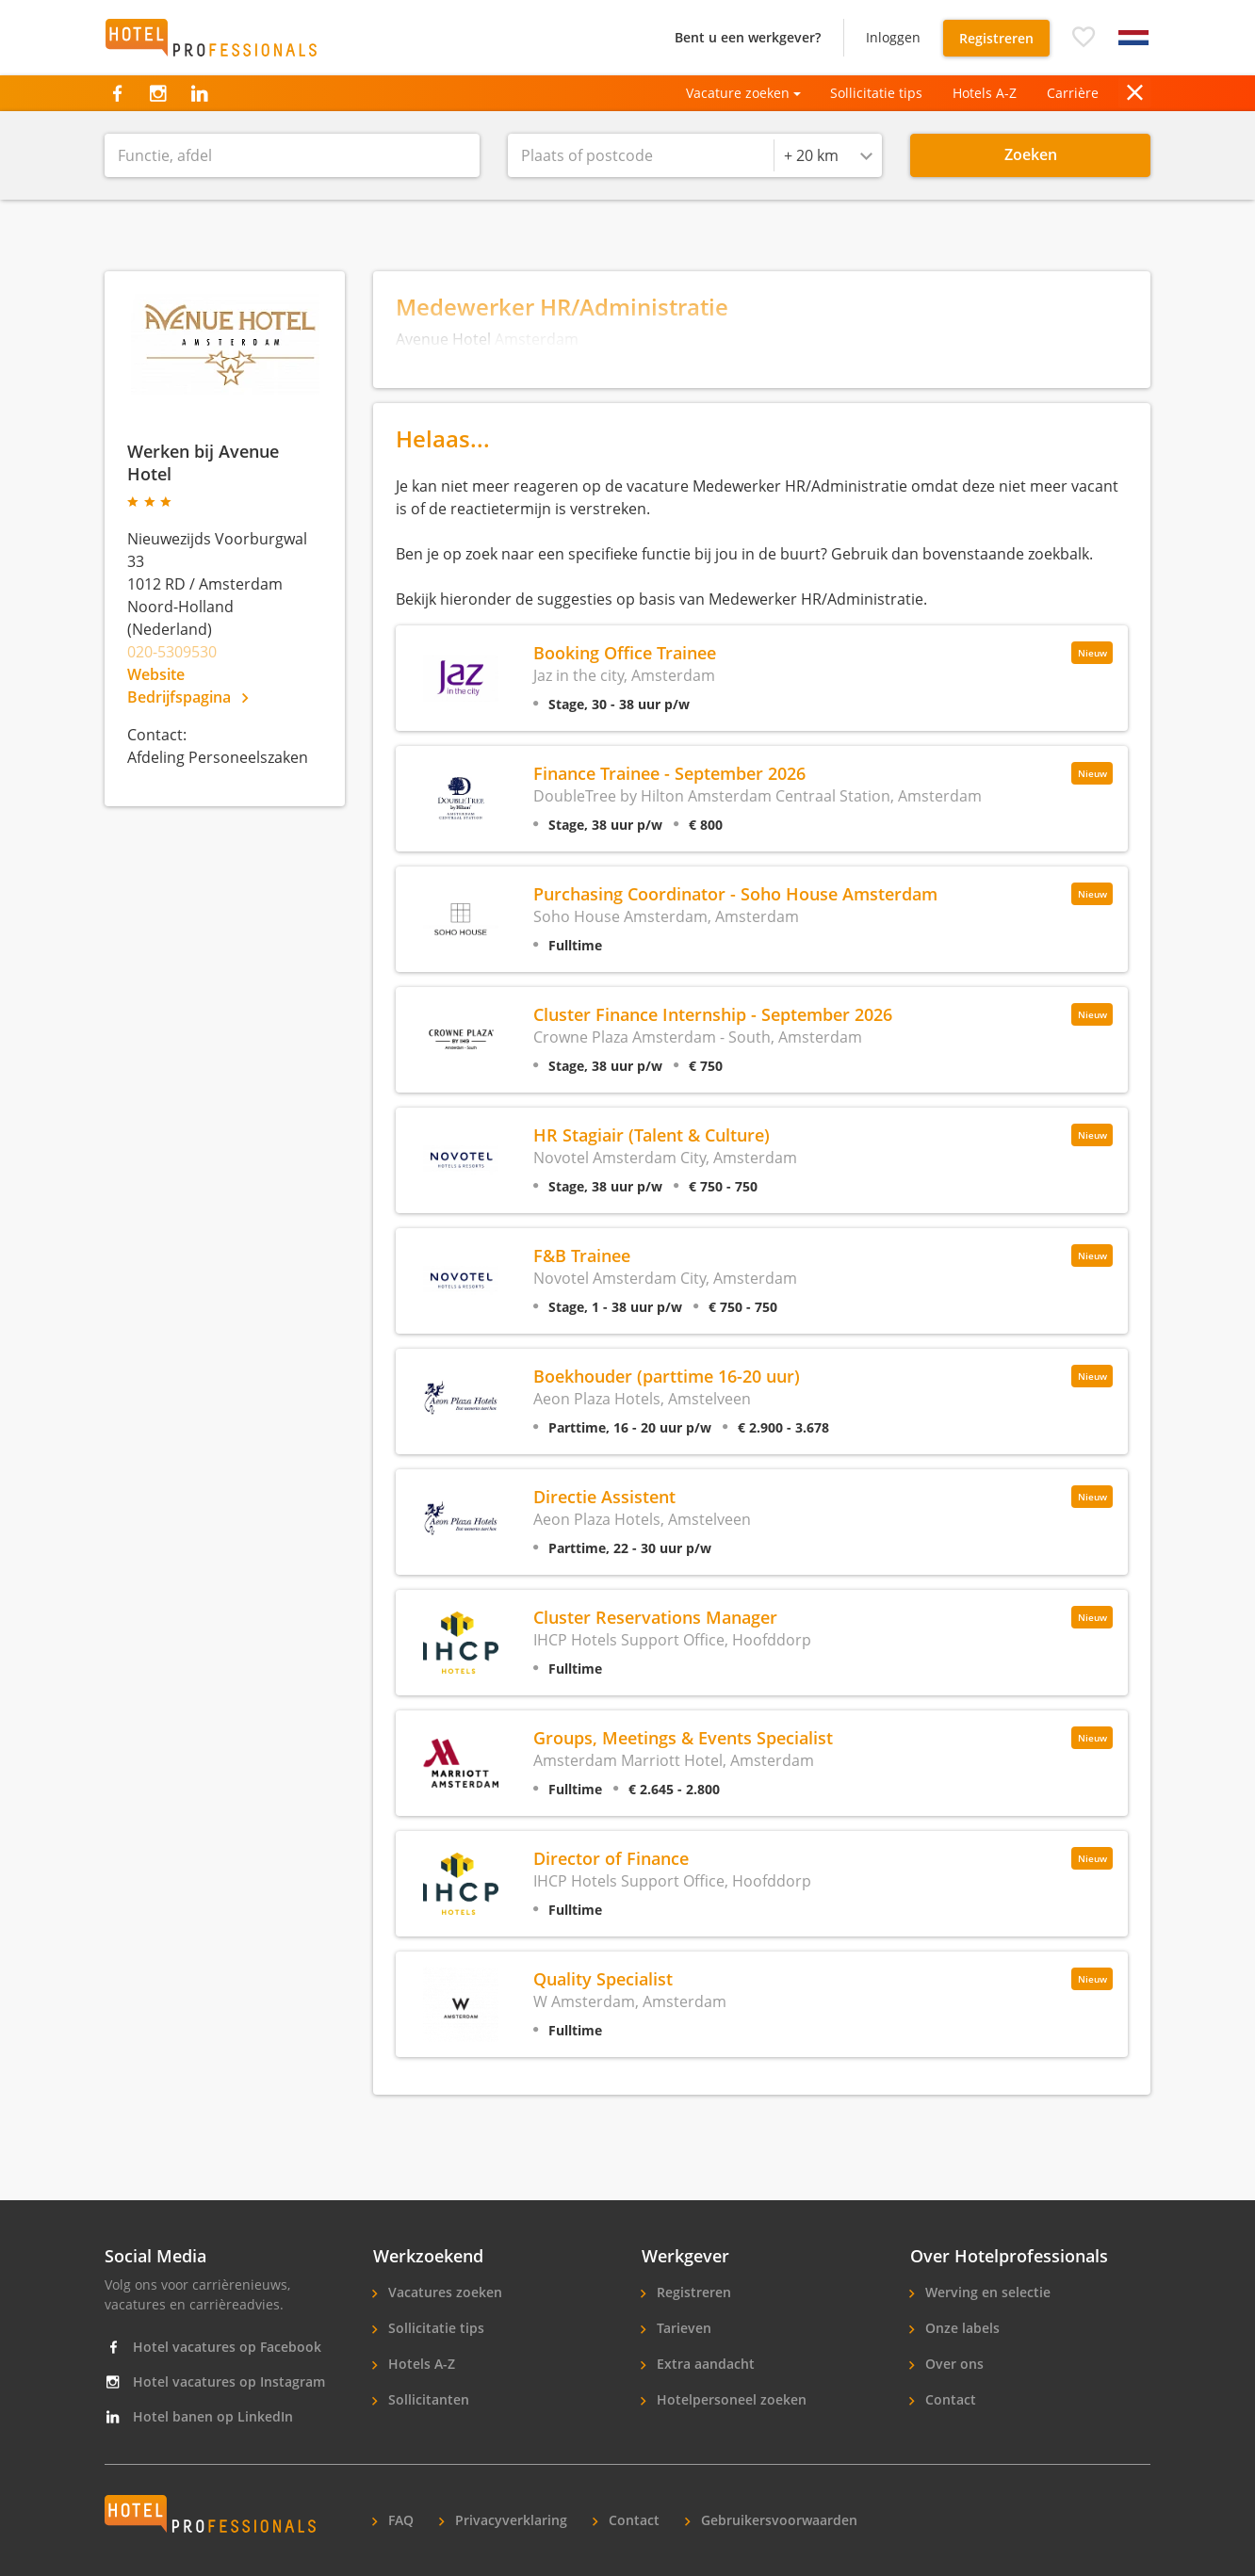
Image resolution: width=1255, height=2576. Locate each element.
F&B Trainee (581, 1255)
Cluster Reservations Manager (655, 1616)
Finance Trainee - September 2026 (669, 773)
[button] (1083, 37)
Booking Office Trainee (624, 652)
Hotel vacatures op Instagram (215, 2381)
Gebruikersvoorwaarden (777, 2520)
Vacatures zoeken (443, 2292)
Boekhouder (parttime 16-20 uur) (666, 1375)
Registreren (996, 38)
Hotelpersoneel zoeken (730, 2399)
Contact (948, 2399)
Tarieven (682, 2328)
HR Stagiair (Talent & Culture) (651, 1134)
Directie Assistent (604, 1496)
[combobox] (828, 155)
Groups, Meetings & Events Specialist (683, 1737)
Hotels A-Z (985, 93)
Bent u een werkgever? (748, 37)
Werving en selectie (986, 2292)
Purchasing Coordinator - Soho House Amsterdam (735, 893)
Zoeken (1030, 154)
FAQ (399, 2520)
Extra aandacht (704, 2364)
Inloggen (893, 37)
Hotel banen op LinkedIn (199, 2416)
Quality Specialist (603, 1978)
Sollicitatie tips (876, 93)
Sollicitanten (426, 2399)
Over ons (952, 2364)
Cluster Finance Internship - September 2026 (712, 1014)
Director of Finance (611, 1858)
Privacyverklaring (509, 2520)
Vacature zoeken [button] (738, 93)
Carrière (1073, 93)
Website (156, 674)
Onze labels (960, 2328)
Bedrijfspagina (187, 697)
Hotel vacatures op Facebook (213, 2347)
